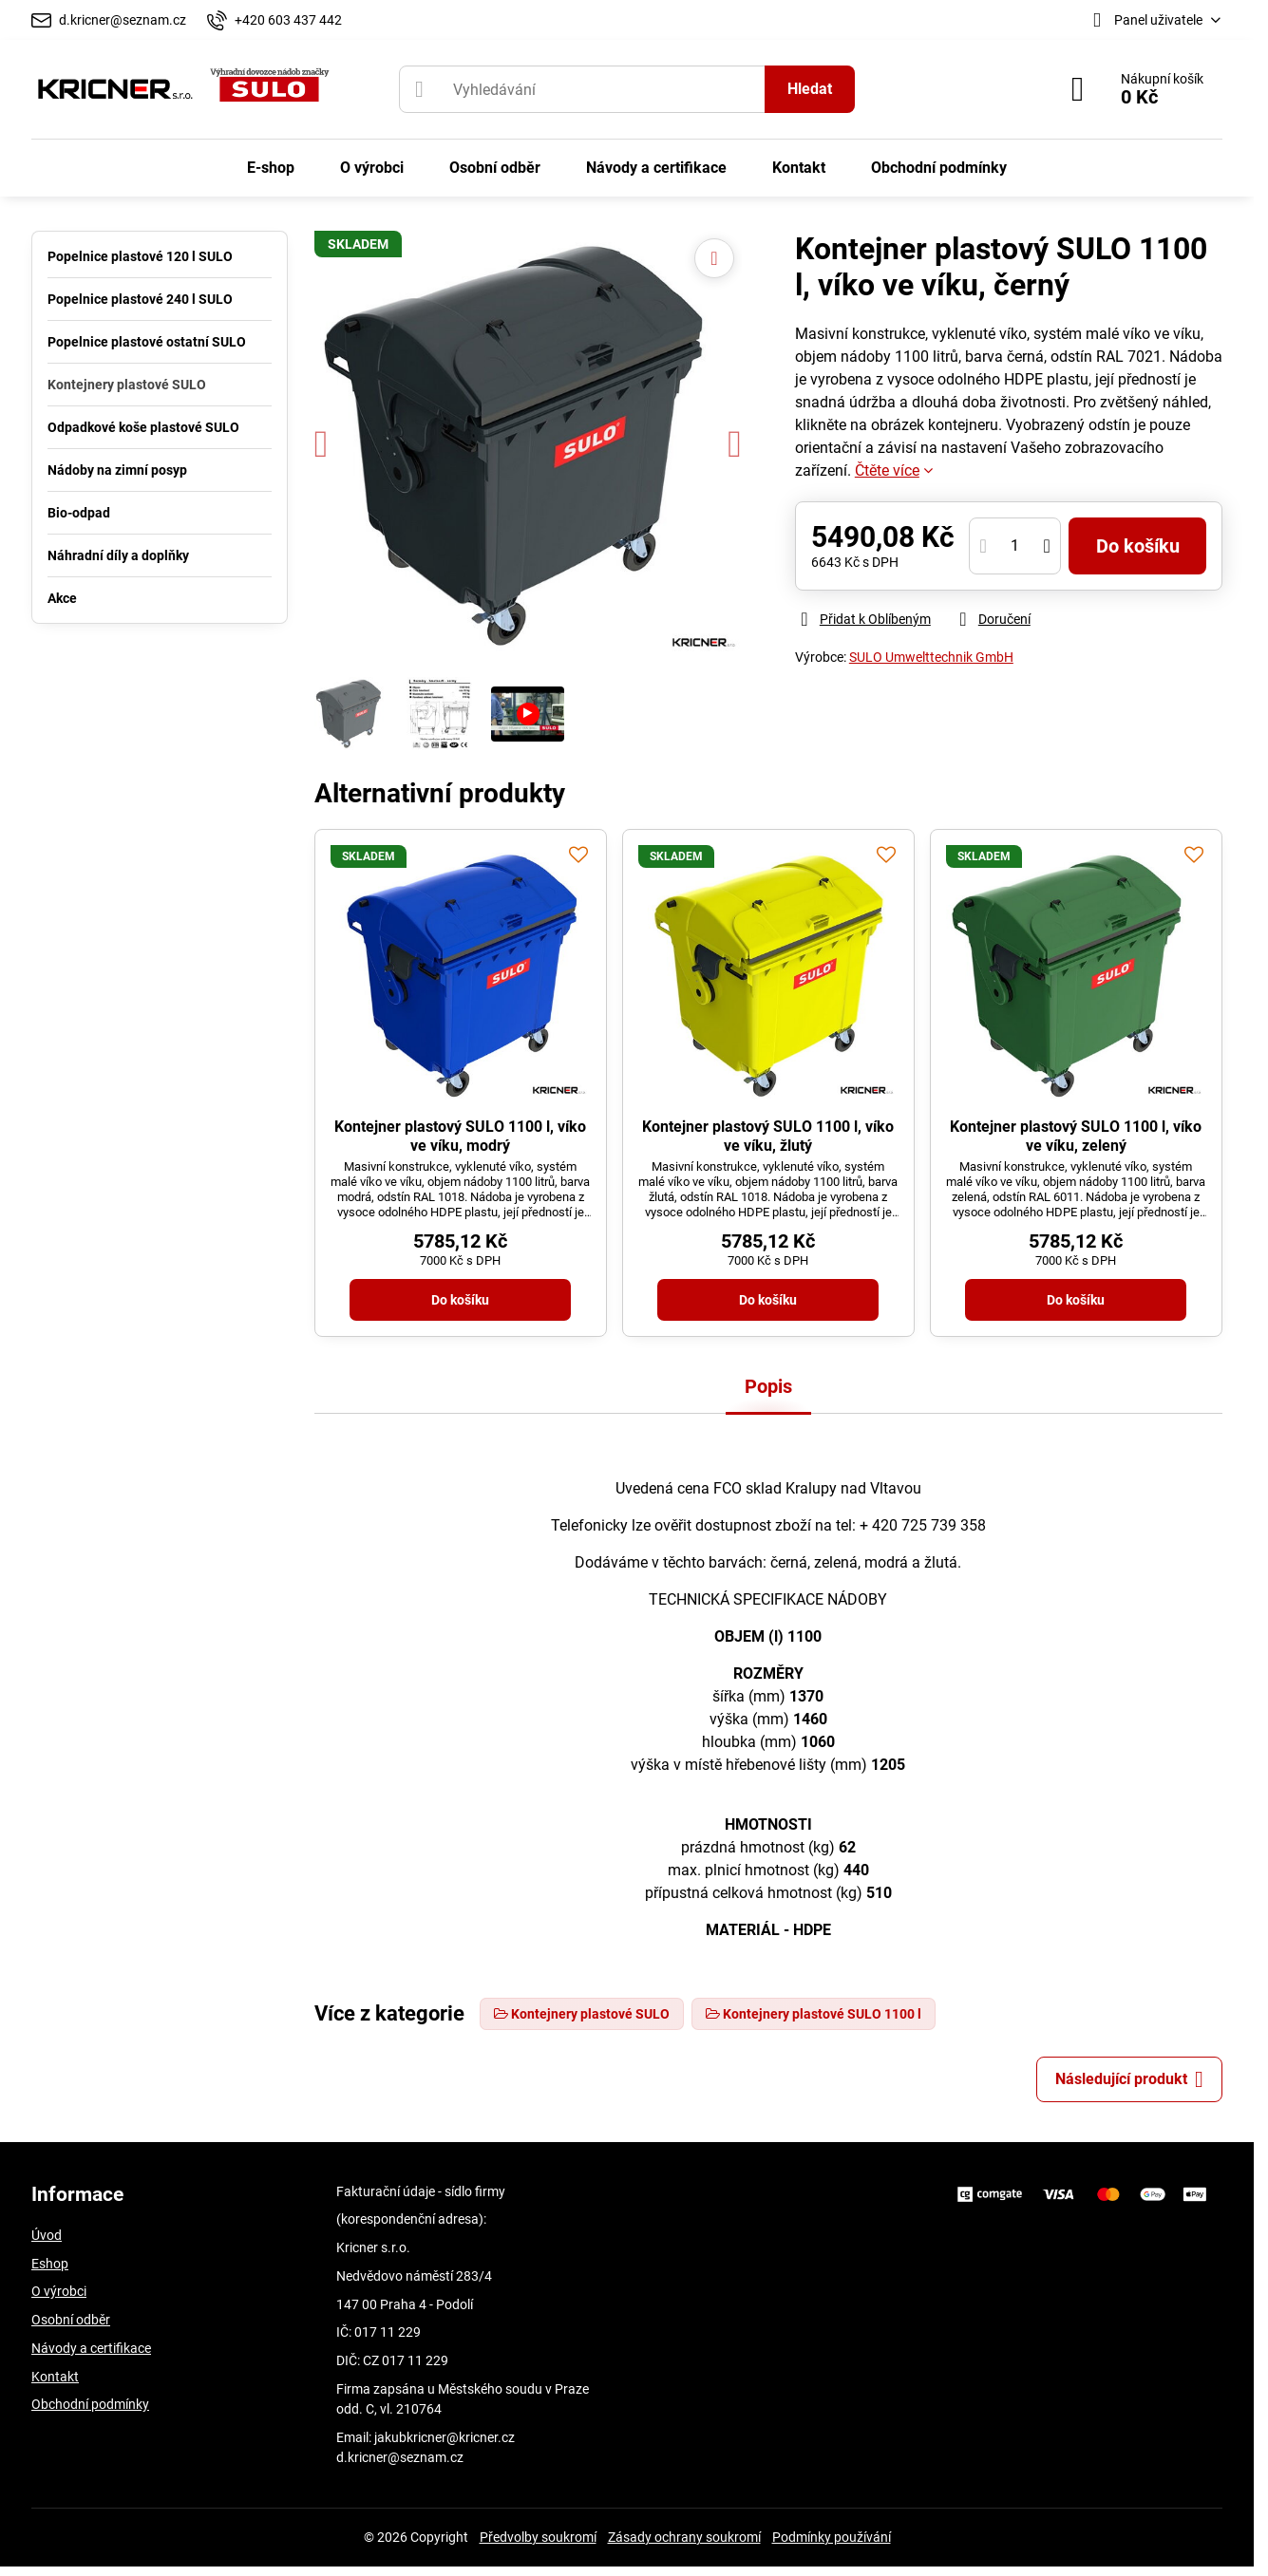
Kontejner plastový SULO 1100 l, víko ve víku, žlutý (768, 1136)
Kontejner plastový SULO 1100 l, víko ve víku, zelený (1076, 1136)
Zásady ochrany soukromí (684, 2537)
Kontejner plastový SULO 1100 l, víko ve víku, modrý (460, 1136)
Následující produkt (1129, 2079)
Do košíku (1138, 546)
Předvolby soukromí (538, 2537)
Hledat (809, 89)
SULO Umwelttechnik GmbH (931, 657)
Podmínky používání (831, 2537)
